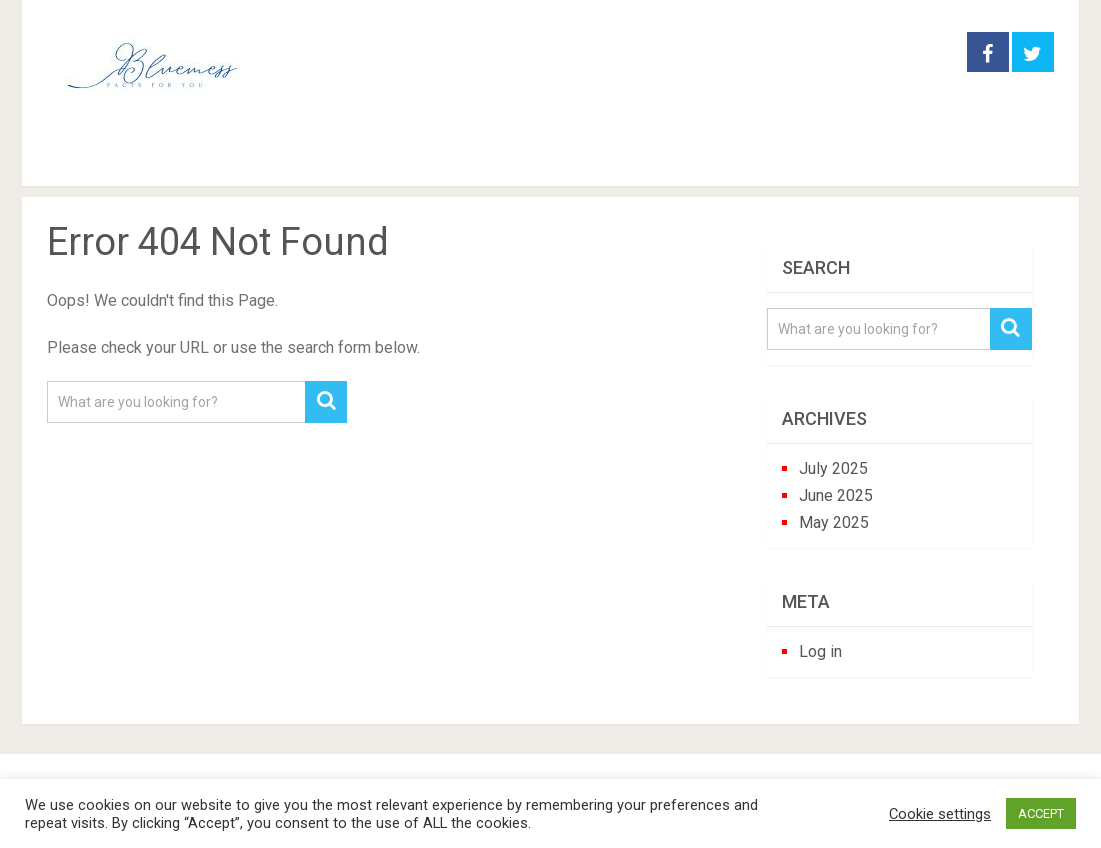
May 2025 (834, 522)
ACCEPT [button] (1041, 813)
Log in (820, 651)
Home (80, 159)
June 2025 (836, 495)
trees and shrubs (709, 159)
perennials (547, 159)
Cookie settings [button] (940, 814)
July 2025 (833, 468)
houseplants (400, 159)
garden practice (231, 159)
